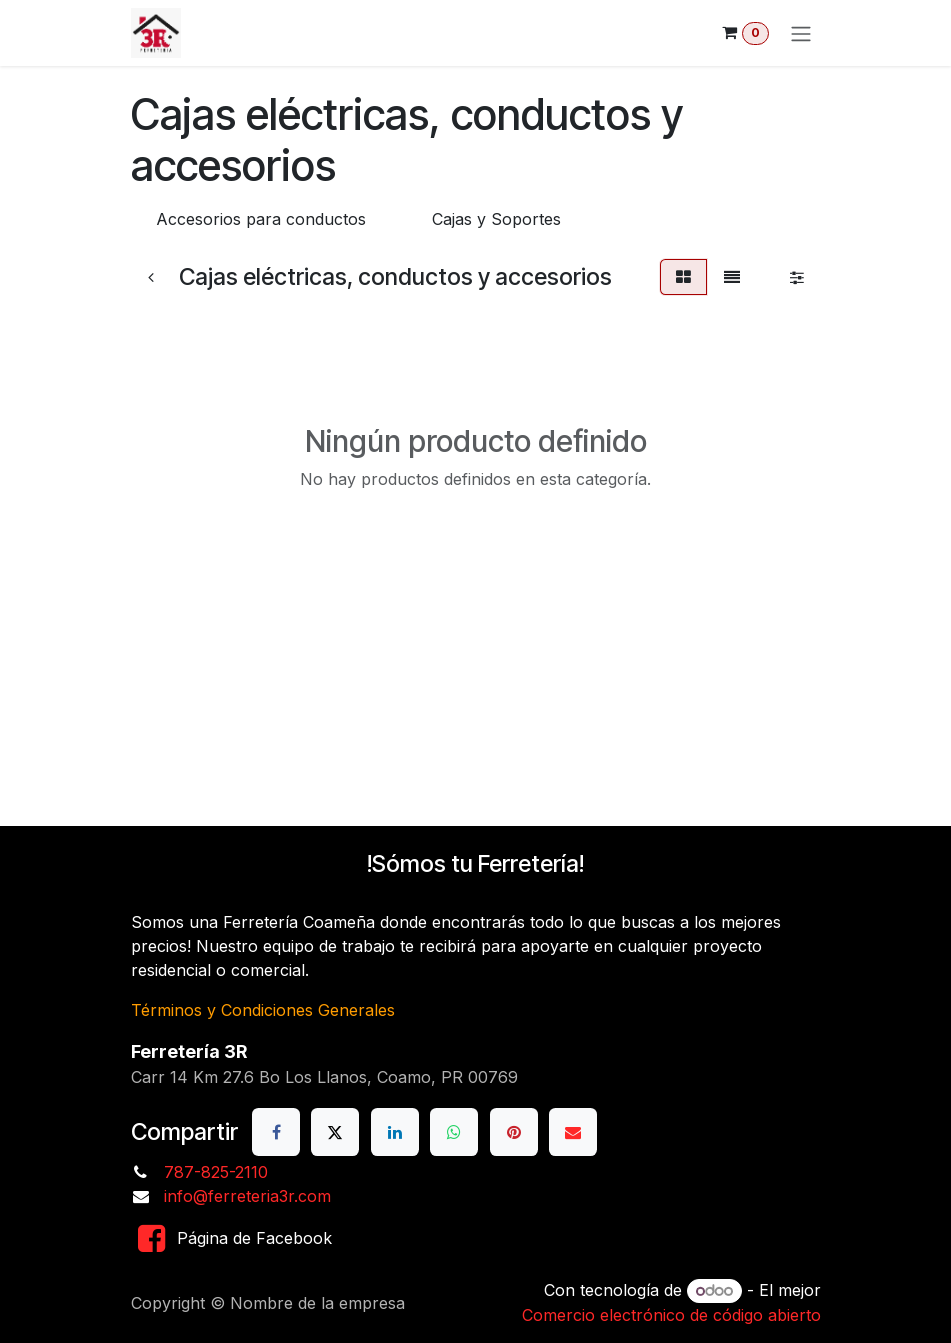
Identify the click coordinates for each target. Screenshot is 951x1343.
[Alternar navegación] (801, 33)
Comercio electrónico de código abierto (671, 1315)
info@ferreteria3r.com (247, 1196)
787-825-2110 (216, 1172)
